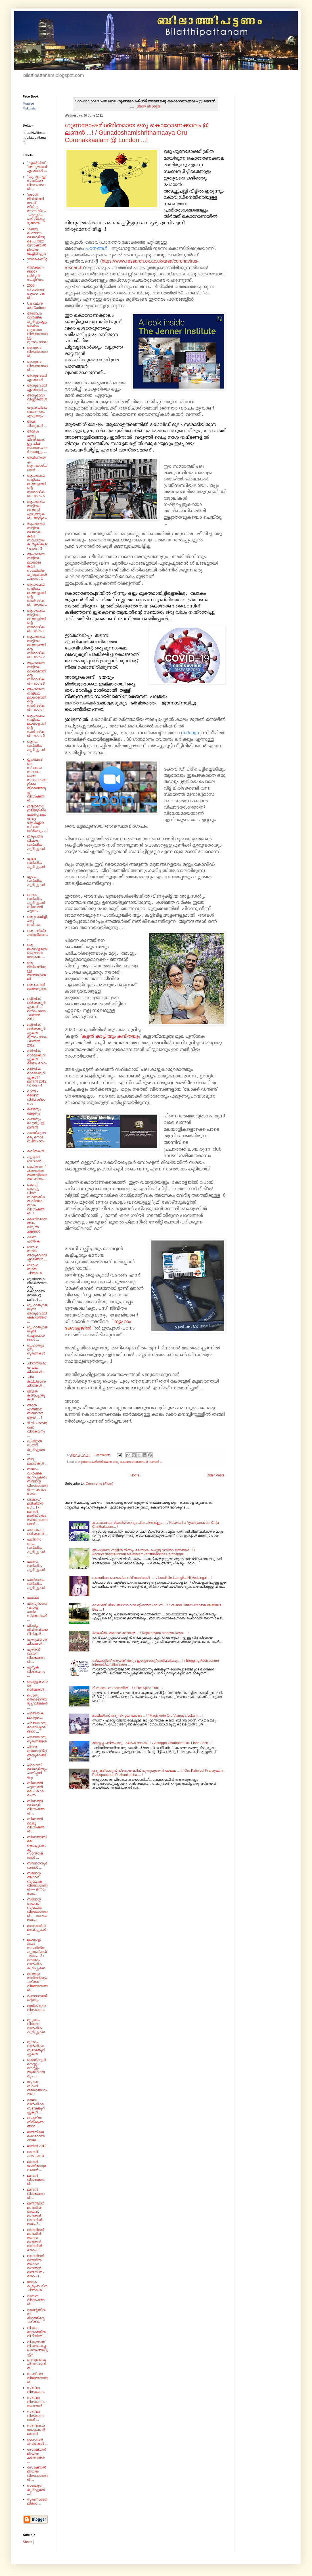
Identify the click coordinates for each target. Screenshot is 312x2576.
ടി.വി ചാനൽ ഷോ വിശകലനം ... (37, 1429)
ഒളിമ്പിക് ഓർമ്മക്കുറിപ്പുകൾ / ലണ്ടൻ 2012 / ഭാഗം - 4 (36, 1077)
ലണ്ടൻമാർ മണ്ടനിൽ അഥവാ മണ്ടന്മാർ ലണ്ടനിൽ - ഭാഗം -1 (35, 2266)
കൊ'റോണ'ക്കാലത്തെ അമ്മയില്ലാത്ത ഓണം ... (37, 1173)
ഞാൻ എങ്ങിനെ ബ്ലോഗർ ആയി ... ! (35, 1411)
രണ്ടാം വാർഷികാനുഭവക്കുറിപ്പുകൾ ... (36, 2106)
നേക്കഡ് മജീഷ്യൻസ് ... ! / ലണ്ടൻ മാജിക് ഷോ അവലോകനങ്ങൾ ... (37, 1511)
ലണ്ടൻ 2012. (37, 2146)
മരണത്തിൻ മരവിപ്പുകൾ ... (36, 1930)
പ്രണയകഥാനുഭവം (35, 1715)
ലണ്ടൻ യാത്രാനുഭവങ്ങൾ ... (36, 2166)
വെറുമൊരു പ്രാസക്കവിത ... (36, 2364)
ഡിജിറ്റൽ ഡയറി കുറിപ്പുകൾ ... (36, 1447)
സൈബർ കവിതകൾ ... (37, 2442)
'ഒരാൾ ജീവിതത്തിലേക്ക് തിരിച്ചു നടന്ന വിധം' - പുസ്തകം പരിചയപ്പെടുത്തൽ (36, 209)
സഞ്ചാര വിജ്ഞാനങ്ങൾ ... (37, 2378)
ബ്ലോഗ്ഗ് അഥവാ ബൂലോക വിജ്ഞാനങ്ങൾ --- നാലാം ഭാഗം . (37, 1909)
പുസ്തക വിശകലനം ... (36, 1671)
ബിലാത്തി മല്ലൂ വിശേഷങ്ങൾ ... (36, 1825)
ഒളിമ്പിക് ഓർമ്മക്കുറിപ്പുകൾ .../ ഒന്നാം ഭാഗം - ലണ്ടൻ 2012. (36, 1009)
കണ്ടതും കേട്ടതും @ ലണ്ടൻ (35, 1123)
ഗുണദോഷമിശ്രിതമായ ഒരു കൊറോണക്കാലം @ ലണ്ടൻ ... (120, 1461)
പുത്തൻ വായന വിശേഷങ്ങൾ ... (36, 1655)
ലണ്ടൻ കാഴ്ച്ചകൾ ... (37, 2154)
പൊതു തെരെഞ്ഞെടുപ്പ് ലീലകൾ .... (37, 1701)
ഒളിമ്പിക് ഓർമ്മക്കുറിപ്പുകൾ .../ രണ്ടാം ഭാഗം (37, 1057)
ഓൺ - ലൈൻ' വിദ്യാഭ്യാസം (36, 1097)
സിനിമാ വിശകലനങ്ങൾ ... (35, 2416)
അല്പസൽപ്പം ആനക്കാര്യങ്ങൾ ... (37, 463)
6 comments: (103, 1455)
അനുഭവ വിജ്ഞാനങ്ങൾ (37, 352)
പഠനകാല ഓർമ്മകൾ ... (37, 1532)
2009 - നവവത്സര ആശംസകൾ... (36, 292)
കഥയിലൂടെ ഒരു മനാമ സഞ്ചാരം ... (36, 1139)
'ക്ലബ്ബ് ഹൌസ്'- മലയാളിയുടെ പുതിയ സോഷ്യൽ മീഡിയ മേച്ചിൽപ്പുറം (36, 241)
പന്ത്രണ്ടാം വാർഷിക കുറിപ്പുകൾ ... (36, 1586)
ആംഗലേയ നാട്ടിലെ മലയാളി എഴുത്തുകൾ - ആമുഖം (37, 510)
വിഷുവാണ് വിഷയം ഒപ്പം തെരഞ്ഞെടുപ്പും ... (37, 2348)
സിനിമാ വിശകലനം (36, 2390)
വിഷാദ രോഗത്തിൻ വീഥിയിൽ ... (36, 2332)
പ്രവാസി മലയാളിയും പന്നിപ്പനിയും (37, 1771)
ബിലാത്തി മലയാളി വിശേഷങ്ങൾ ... (36, 1807)
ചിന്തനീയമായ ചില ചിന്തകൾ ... (36, 1367)
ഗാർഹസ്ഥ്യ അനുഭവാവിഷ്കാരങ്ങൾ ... (37, 1253)
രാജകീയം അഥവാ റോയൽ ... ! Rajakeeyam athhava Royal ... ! (140, 1633)
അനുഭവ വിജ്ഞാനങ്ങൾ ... (37, 366)
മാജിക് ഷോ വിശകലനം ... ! (36, 2010)
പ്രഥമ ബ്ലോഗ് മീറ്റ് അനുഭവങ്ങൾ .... (37, 1753)
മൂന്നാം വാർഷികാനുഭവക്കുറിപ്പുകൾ (36, 2048)
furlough (191, 732)
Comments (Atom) (99, 1484)
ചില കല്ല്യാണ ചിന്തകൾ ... (36, 1381)
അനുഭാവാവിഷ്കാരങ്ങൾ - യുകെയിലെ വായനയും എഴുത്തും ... (37, 405)
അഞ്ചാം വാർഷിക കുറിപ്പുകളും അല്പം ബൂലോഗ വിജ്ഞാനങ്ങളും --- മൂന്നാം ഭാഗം (37, 327)
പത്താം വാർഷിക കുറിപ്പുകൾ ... (36, 1568)
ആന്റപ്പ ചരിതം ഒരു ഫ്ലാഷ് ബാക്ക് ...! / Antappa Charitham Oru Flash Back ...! (152, 1743)
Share (27, 2542)
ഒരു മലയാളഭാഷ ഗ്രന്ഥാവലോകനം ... (37, 951)
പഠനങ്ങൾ (96, 248)
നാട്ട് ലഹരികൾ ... (37, 1461)
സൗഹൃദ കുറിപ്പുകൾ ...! (36, 2490)
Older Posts (215, 1475)
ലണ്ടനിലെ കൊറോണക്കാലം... (36, 2136)
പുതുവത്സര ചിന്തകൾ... (37, 1641)
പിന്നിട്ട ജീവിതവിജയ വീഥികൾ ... (37, 1630)
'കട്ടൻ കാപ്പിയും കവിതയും (110, 1036)
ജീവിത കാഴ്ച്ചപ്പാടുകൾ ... (36, 1395)
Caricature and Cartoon (36, 305)
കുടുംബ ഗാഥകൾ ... (36, 1159)
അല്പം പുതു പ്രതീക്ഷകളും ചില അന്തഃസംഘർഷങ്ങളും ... (37, 441)
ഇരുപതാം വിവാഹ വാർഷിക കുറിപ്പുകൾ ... (36, 844)
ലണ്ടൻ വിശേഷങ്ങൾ (36, 2180)
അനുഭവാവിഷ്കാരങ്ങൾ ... (37, 387)
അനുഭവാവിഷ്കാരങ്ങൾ (37, 377)
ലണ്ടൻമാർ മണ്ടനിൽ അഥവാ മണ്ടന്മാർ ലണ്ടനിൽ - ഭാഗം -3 (35, 2240)
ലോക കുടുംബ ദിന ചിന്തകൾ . (37, 2286)
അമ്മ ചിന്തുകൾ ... (37, 423)
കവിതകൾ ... (37, 1151)
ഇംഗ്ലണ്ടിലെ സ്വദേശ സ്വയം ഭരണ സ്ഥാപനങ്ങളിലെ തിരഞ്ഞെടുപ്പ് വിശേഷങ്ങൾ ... (36, 780)
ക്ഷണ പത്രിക (33, 1239)
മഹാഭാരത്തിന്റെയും (37, 1998)
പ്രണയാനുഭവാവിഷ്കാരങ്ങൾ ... (37, 1727)
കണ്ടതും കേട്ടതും (34, 1111)
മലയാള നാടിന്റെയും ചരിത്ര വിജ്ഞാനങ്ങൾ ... (37, 1982)
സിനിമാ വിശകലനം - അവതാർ (37, 2402)
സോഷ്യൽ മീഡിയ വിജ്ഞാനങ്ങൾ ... (37, 2473)
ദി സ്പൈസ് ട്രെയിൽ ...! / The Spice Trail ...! (128, 1688)
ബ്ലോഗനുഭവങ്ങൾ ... (37, 1865)
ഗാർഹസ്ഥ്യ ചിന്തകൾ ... (36, 1269)
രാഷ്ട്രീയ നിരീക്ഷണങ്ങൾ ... (35, 2122)
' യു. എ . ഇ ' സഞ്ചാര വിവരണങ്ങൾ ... (37, 183)
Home (134, 1475)
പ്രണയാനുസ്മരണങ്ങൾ (37, 1739)
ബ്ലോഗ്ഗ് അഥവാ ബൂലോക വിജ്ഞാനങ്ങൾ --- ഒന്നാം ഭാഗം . (37, 1883)
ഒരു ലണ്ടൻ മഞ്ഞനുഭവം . (37, 989)
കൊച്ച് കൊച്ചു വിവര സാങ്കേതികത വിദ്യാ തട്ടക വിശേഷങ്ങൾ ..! (36, 1199)
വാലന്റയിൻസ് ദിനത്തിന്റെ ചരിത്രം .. (36, 2316)
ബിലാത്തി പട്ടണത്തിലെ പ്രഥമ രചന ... (35, 1789)
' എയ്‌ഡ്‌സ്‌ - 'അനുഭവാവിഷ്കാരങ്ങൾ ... (37, 167)
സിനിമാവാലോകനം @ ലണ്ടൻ (36, 2430)
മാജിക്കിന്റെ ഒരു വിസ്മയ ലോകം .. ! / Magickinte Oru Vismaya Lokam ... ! (147, 1716)
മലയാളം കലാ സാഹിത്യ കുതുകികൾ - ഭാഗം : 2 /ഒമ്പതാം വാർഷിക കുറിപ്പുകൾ (37, 1954)
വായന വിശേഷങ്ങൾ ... (36, 2300)
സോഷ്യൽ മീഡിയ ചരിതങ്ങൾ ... (36, 2456)
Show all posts (149, 106)
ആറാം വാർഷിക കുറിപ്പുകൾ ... (36, 748)
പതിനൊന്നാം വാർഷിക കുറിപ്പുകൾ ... (36, 1547)
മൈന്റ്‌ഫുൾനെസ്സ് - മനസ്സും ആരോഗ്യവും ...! (36, 2068)
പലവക (33, 1598)
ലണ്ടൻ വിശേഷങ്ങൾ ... (36, 2193)
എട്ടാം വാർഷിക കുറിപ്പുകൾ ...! (36, 864)
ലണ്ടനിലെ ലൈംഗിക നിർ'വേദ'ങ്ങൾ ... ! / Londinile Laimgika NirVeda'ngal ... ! (152, 1578)
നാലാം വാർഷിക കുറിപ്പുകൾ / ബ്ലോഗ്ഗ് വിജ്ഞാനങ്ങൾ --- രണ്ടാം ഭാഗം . (37, 1481)
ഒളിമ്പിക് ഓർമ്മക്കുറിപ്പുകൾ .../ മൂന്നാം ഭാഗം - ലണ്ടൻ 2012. (37, 1035)
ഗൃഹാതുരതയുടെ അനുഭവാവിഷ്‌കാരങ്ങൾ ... (37, 1313)
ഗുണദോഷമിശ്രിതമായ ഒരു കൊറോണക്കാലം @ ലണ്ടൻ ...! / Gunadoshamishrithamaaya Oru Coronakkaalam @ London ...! (137, 133)
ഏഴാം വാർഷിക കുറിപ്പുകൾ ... (36, 883)
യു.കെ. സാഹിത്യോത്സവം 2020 (37, 2088)
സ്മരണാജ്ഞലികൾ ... (37, 2501)
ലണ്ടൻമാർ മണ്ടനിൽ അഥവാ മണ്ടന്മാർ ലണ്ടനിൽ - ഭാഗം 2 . (35, 2213)
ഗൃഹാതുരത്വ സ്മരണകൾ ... (36, 1351)
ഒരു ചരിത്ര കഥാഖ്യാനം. (37, 935)
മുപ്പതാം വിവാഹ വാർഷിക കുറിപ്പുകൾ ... (36, 2028)
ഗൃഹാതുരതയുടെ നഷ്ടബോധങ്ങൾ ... (37, 1333)
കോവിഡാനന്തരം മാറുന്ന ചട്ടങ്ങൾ (37, 1225)
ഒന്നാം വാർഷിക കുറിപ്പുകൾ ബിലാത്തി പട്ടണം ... (36, 903)
